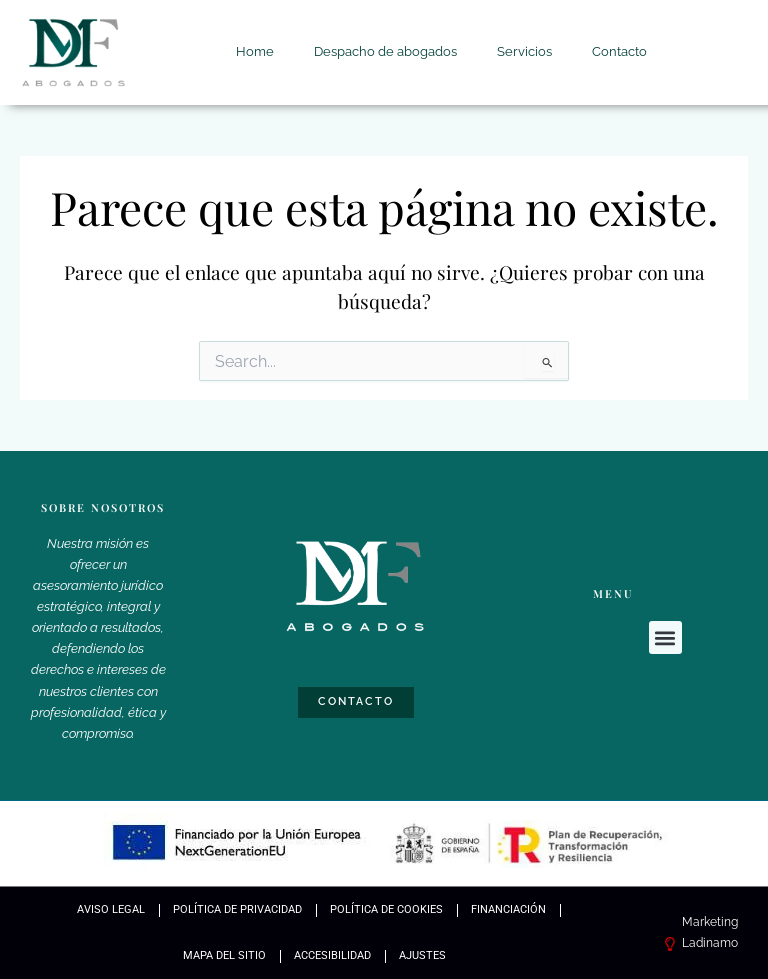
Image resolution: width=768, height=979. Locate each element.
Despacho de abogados (385, 51)
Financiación (508, 909)
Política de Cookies (386, 909)
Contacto (619, 51)
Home (255, 51)
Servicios (524, 51)
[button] (665, 637)
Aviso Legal (111, 909)
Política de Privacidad (237, 909)
